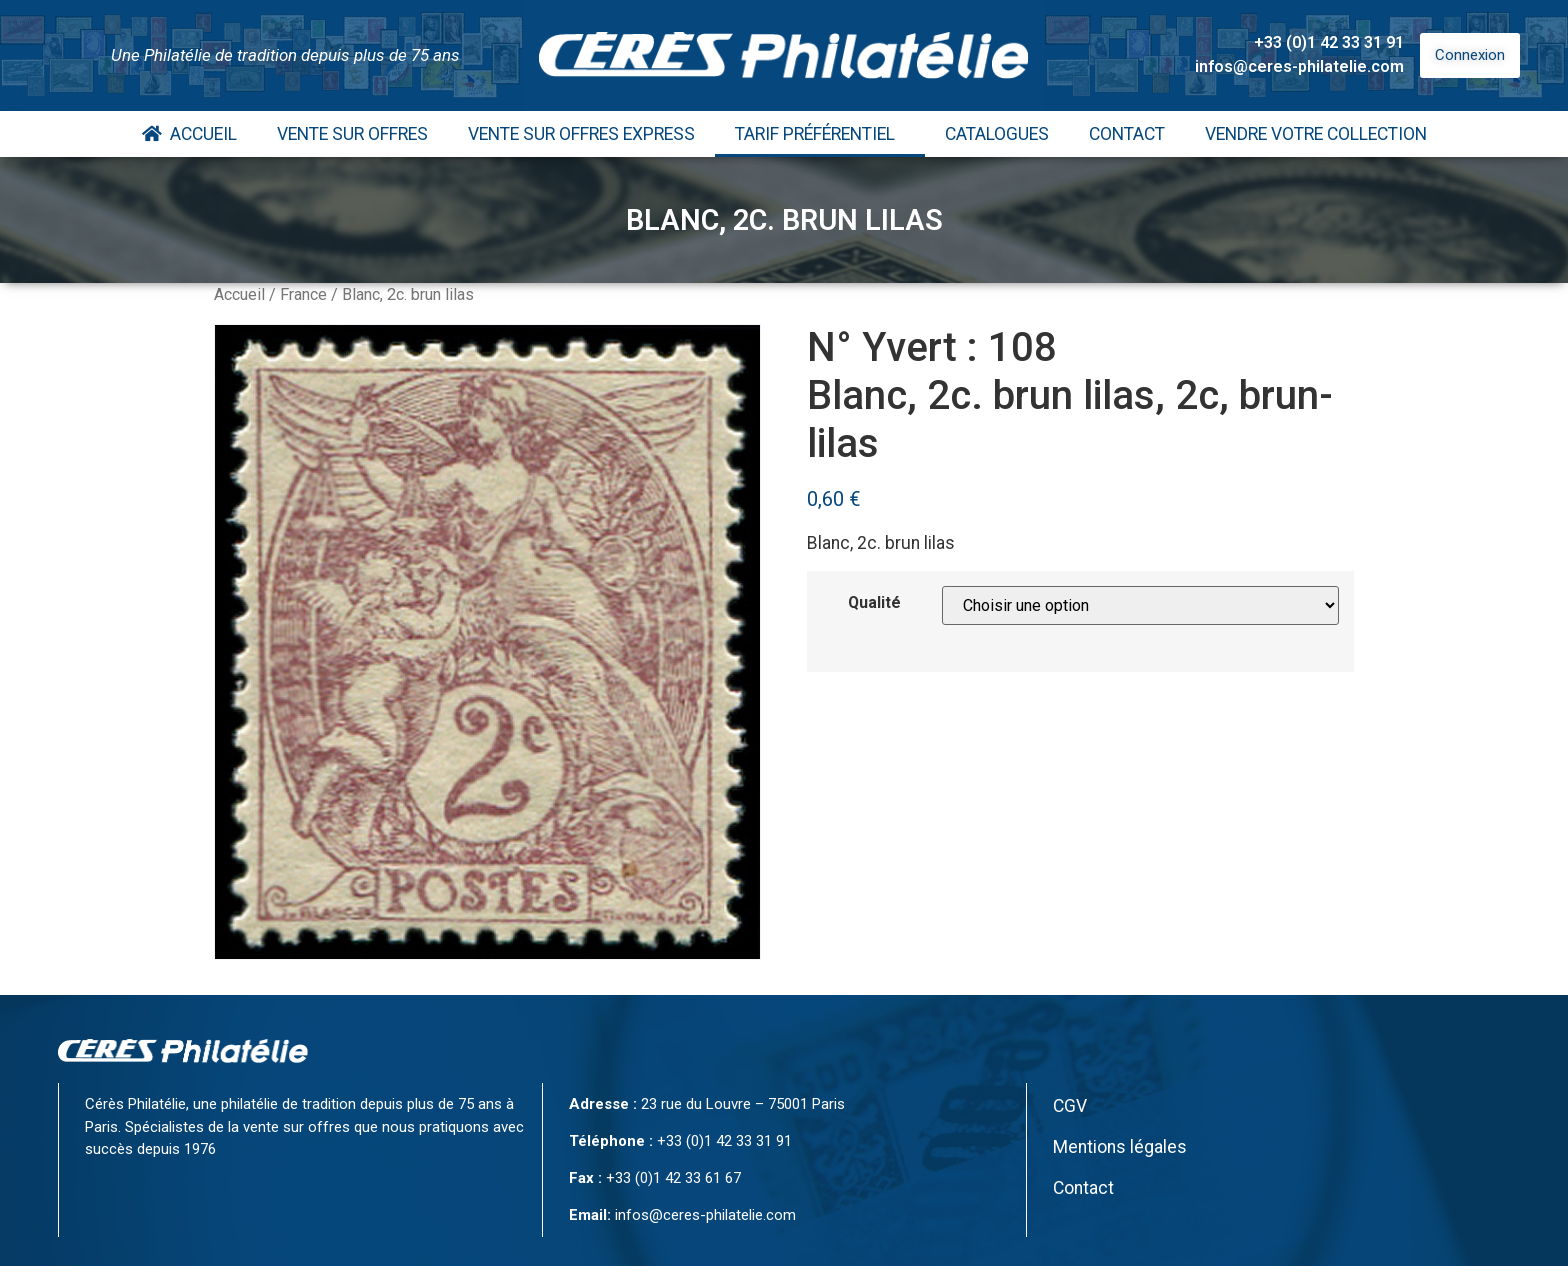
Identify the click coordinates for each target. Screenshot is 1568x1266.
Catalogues (997, 134)
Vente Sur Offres (352, 134)
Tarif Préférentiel (820, 134)
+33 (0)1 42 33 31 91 (1329, 42)
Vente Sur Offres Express (581, 134)
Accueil (189, 134)
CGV (1070, 1106)
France (303, 294)
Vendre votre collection (1316, 134)
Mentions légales (1120, 1147)
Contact (1127, 134)
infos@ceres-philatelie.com (1299, 66)
